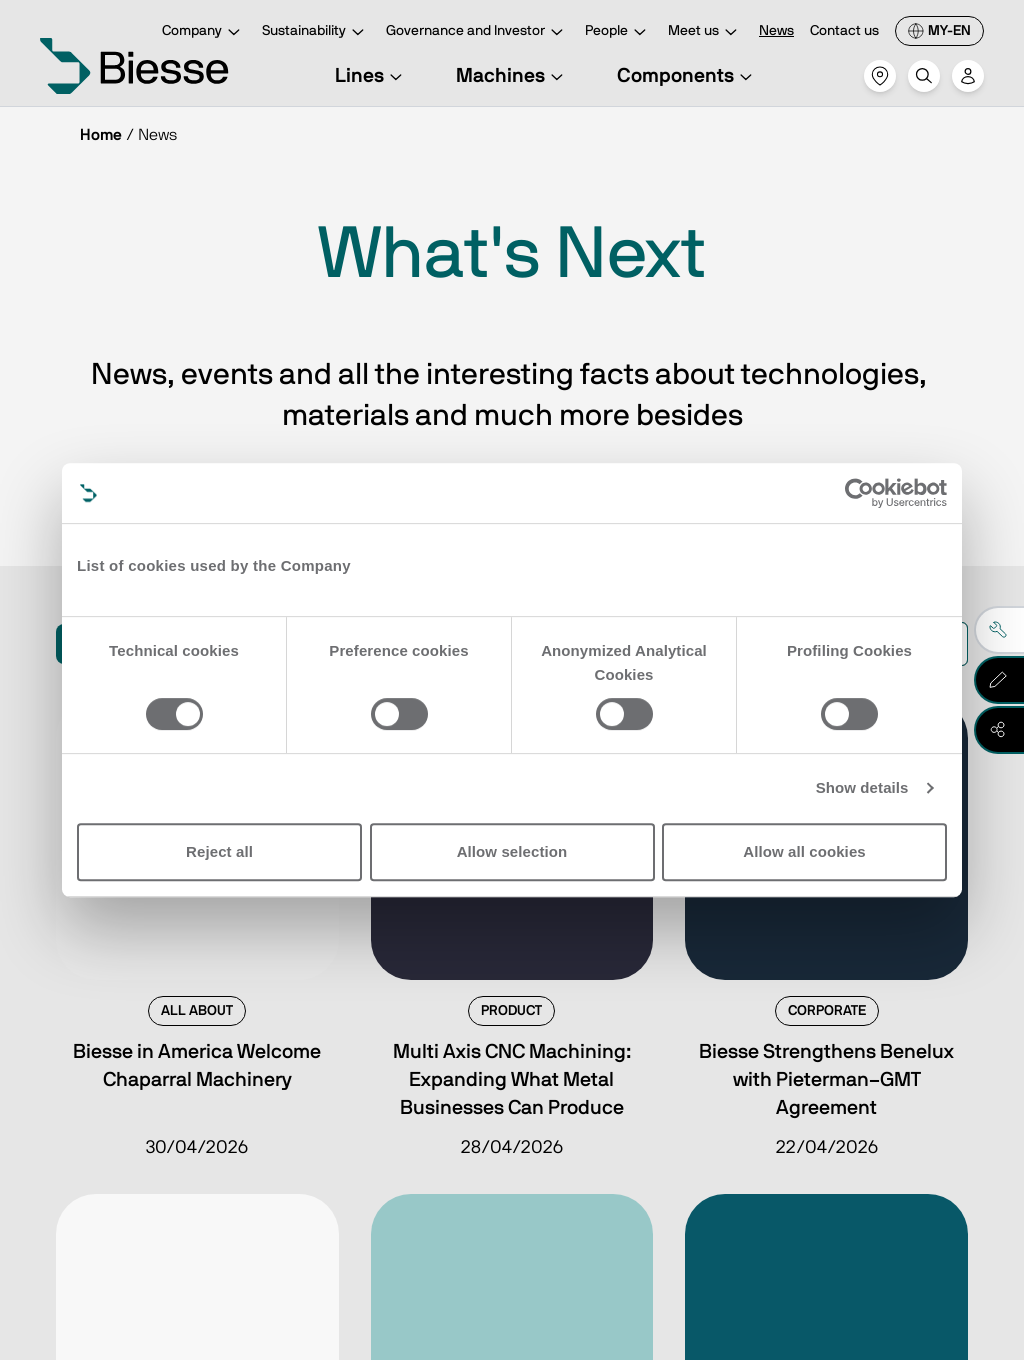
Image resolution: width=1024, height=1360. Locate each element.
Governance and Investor (477, 32)
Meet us (705, 32)
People (618, 32)
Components (687, 76)
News (776, 31)
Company (204, 32)
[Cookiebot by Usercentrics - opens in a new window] (859, 493)
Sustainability (316, 32)
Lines (371, 76)
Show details (862, 787)
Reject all (219, 851)
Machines (512, 76)
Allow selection (512, 851)
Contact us (844, 31)
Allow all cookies (804, 851)
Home (101, 135)
